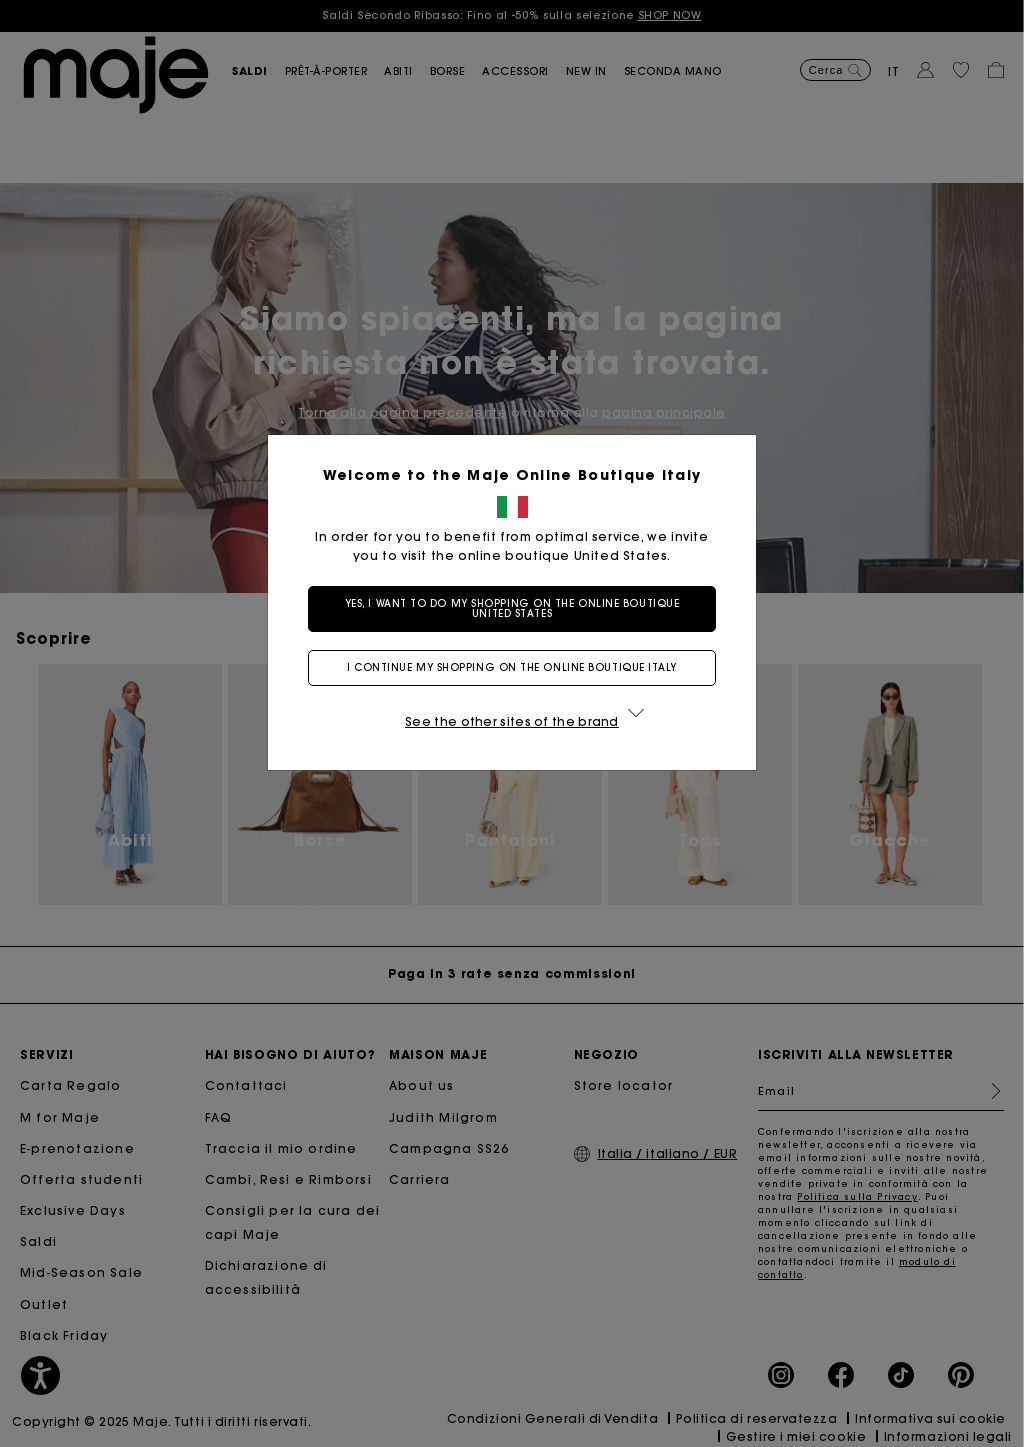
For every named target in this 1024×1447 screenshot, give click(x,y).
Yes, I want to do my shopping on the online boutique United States (512, 608)
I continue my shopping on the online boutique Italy (512, 667)
